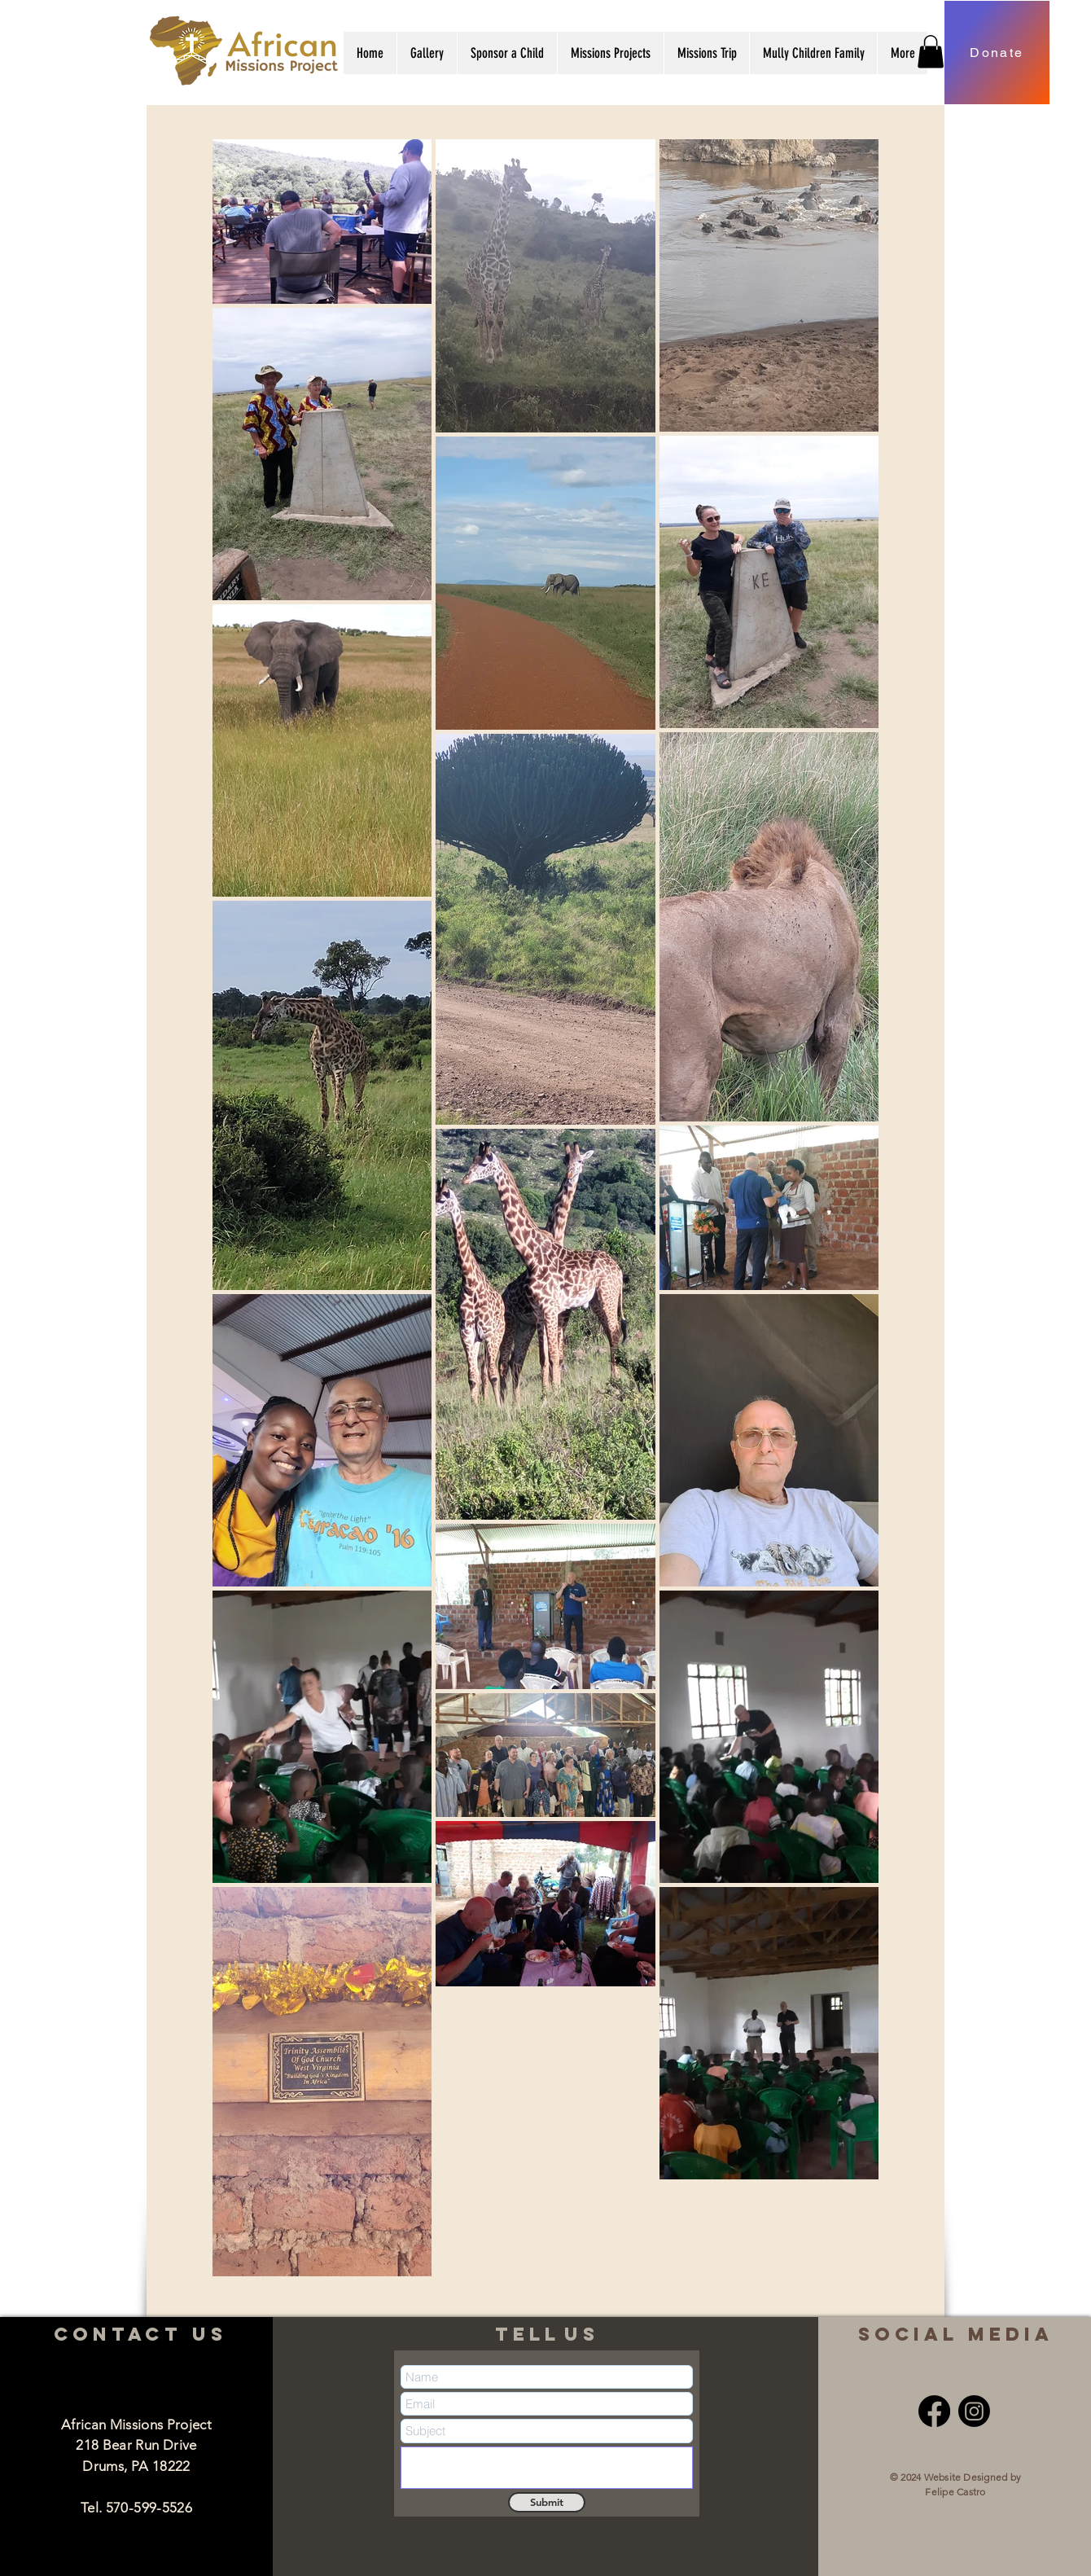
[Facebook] (934, 2411)
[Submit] (546, 2502)
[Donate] (996, 52)
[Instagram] (974, 2411)
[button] (427, 53)
